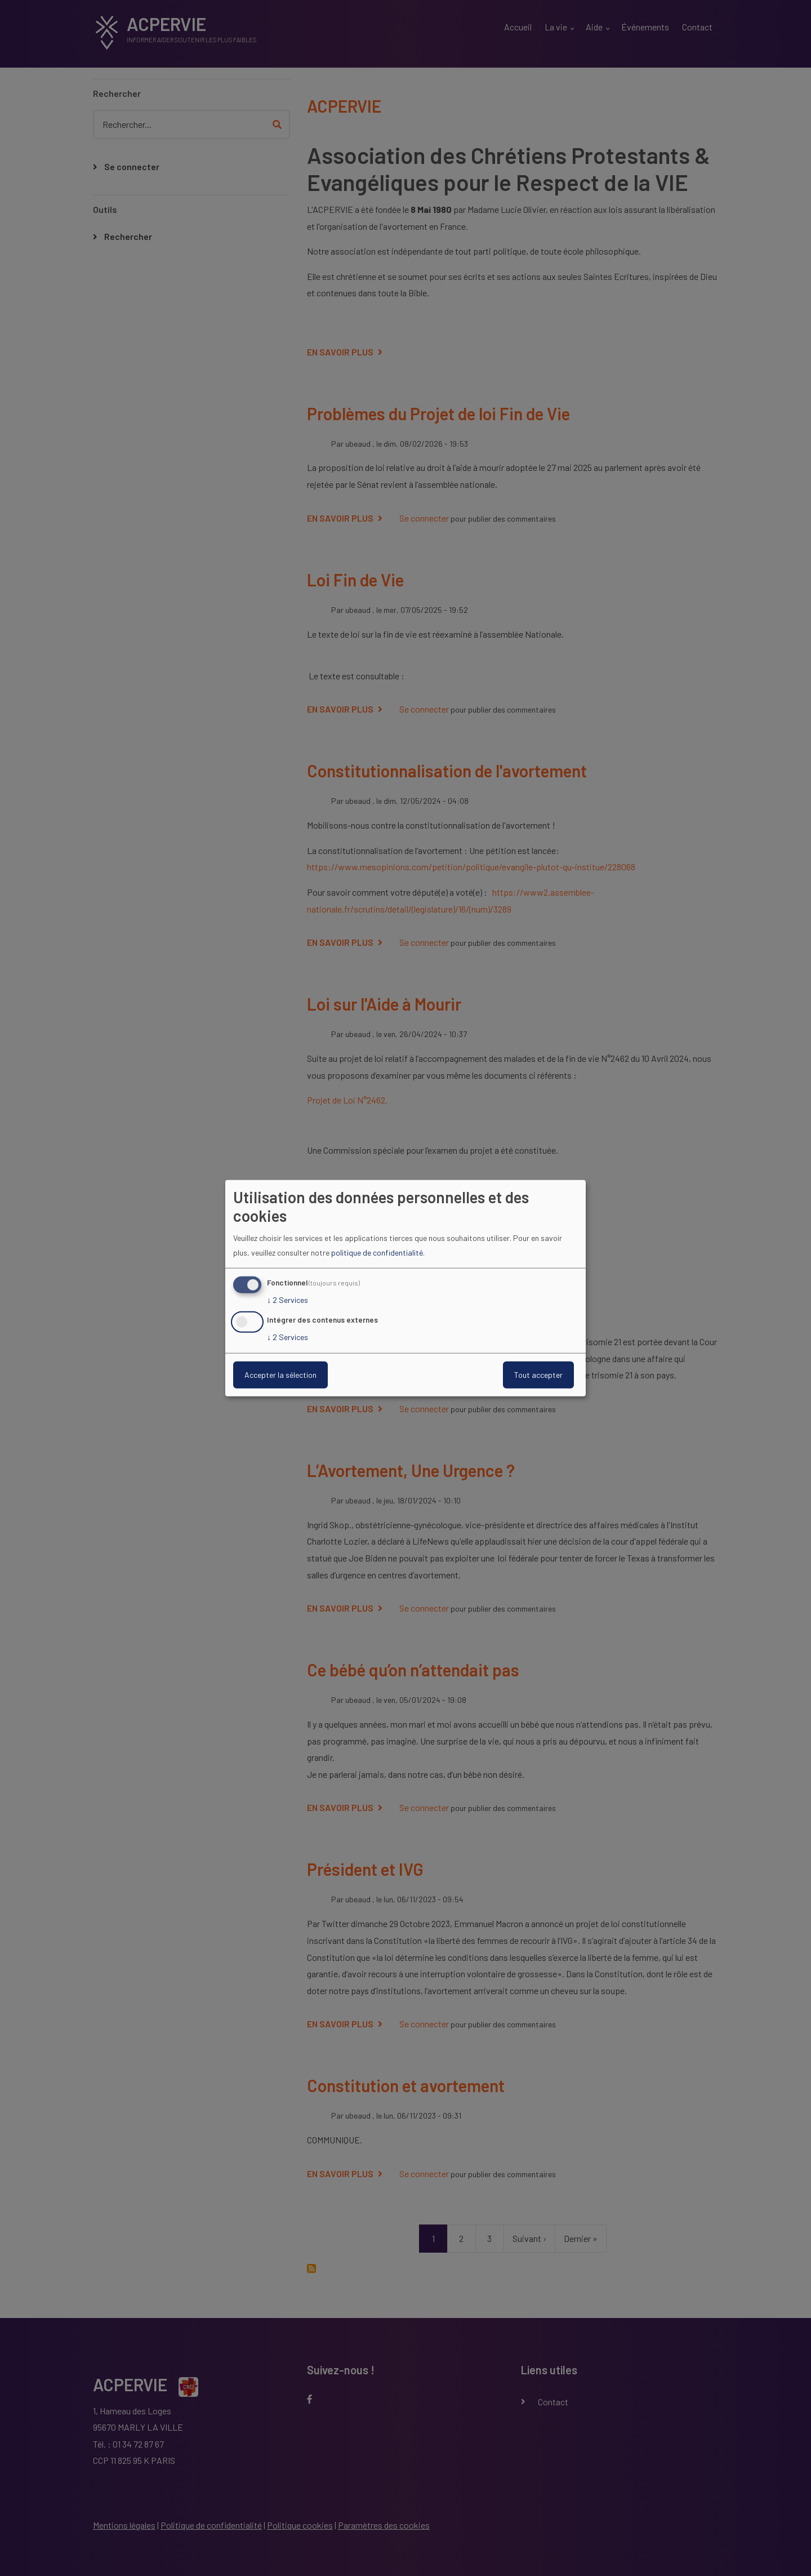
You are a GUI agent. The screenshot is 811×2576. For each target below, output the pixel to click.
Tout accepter (538, 1375)
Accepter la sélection (280, 1375)
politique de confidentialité (377, 1252)
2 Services (287, 1300)
